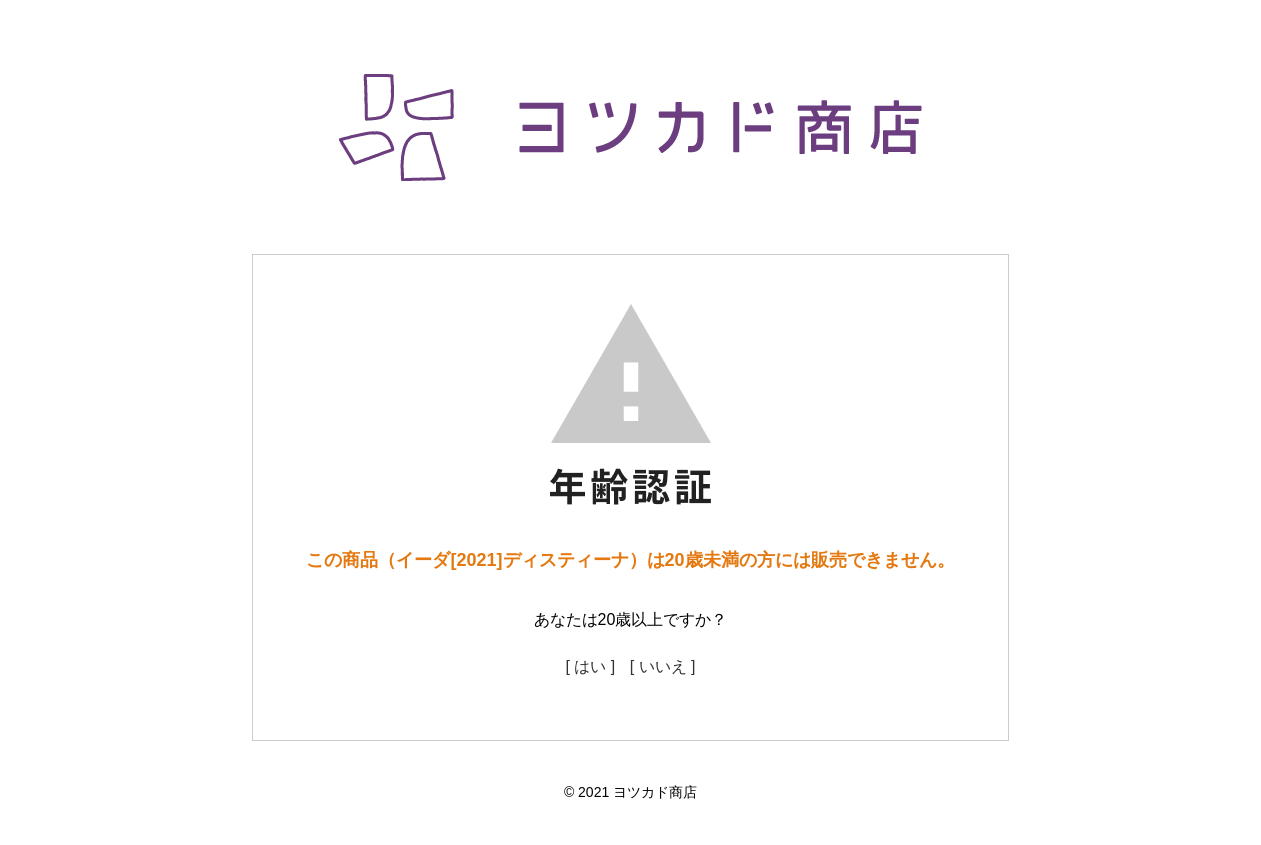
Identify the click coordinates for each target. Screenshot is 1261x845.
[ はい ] (590, 666)
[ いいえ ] (663, 666)
